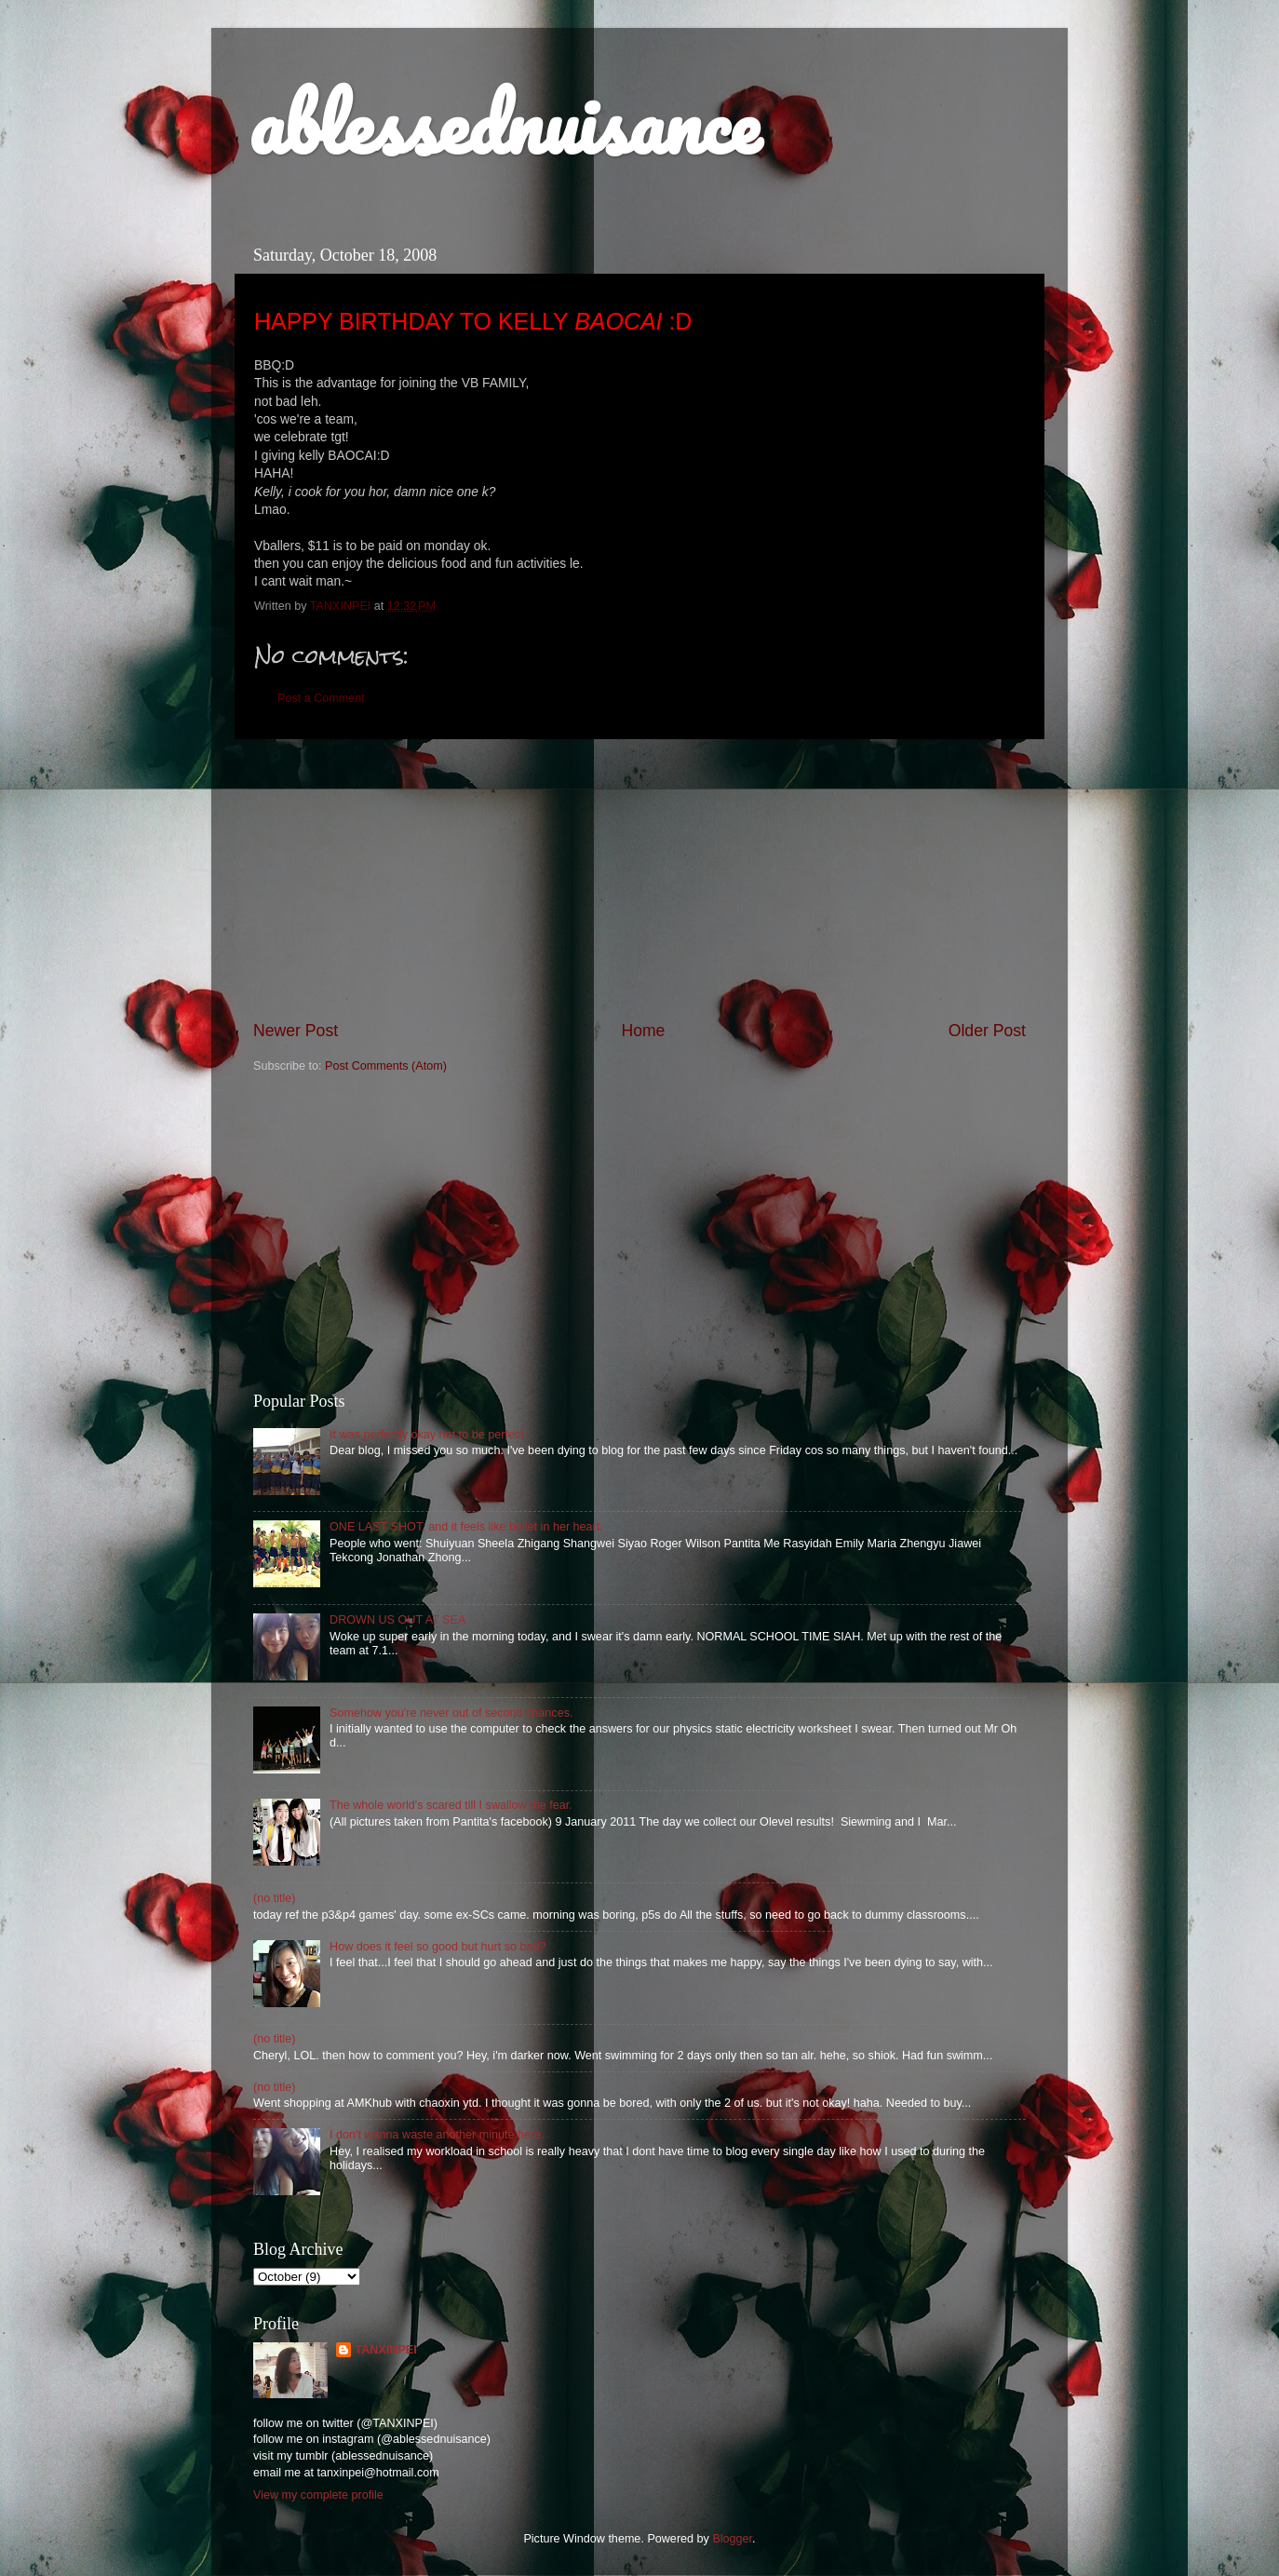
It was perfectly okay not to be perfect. (428, 1434)
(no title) (274, 1898)
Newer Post (295, 1030)
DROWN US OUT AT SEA (397, 1619)
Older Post (987, 1030)
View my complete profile (318, 2495)
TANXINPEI (385, 2349)
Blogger (732, 2538)
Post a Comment (321, 698)
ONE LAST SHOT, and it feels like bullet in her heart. (466, 1526)
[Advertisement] (639, 879)
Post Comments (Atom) (386, 1065)
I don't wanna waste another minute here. (437, 2134)
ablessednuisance (504, 123)
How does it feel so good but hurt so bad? (437, 1946)
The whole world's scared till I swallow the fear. (451, 1805)
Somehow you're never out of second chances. (451, 1713)
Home (643, 1030)
